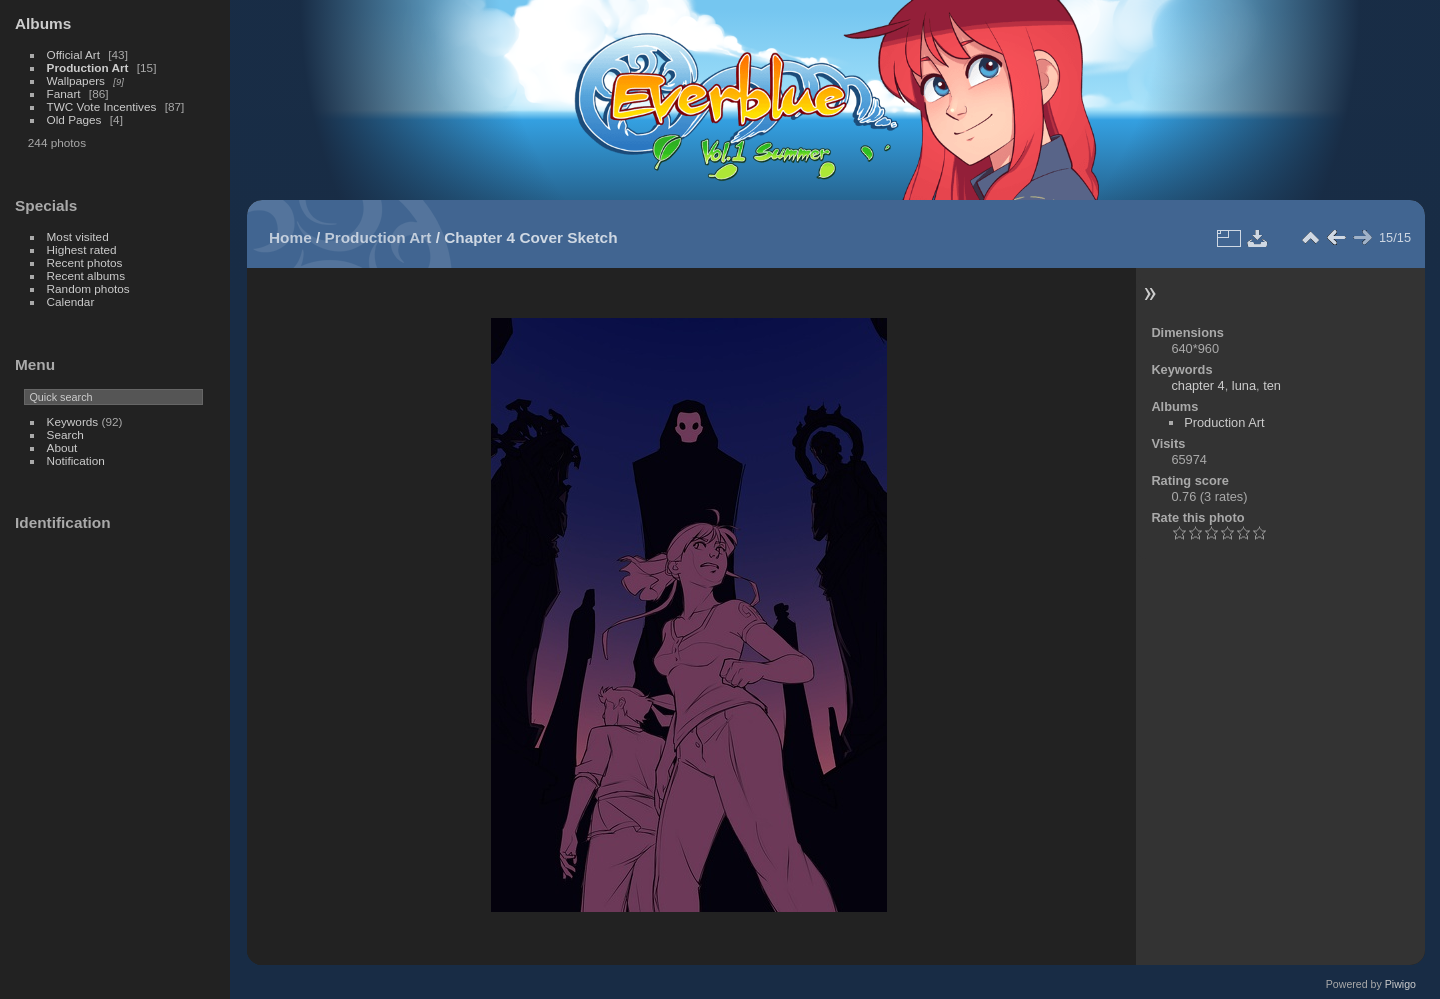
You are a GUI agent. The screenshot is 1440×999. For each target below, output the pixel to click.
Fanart (64, 93)
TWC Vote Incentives (102, 106)
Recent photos (85, 262)
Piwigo (1400, 984)
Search (65, 434)
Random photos (88, 288)
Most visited (78, 236)
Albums (43, 23)
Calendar (71, 301)
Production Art (88, 67)
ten (1272, 385)
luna (1244, 385)
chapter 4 (1197, 385)
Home (290, 237)
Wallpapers (76, 80)
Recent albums (86, 275)
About (62, 447)
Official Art (73, 54)
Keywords (73, 421)
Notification (76, 460)
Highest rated (82, 249)
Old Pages (74, 119)
